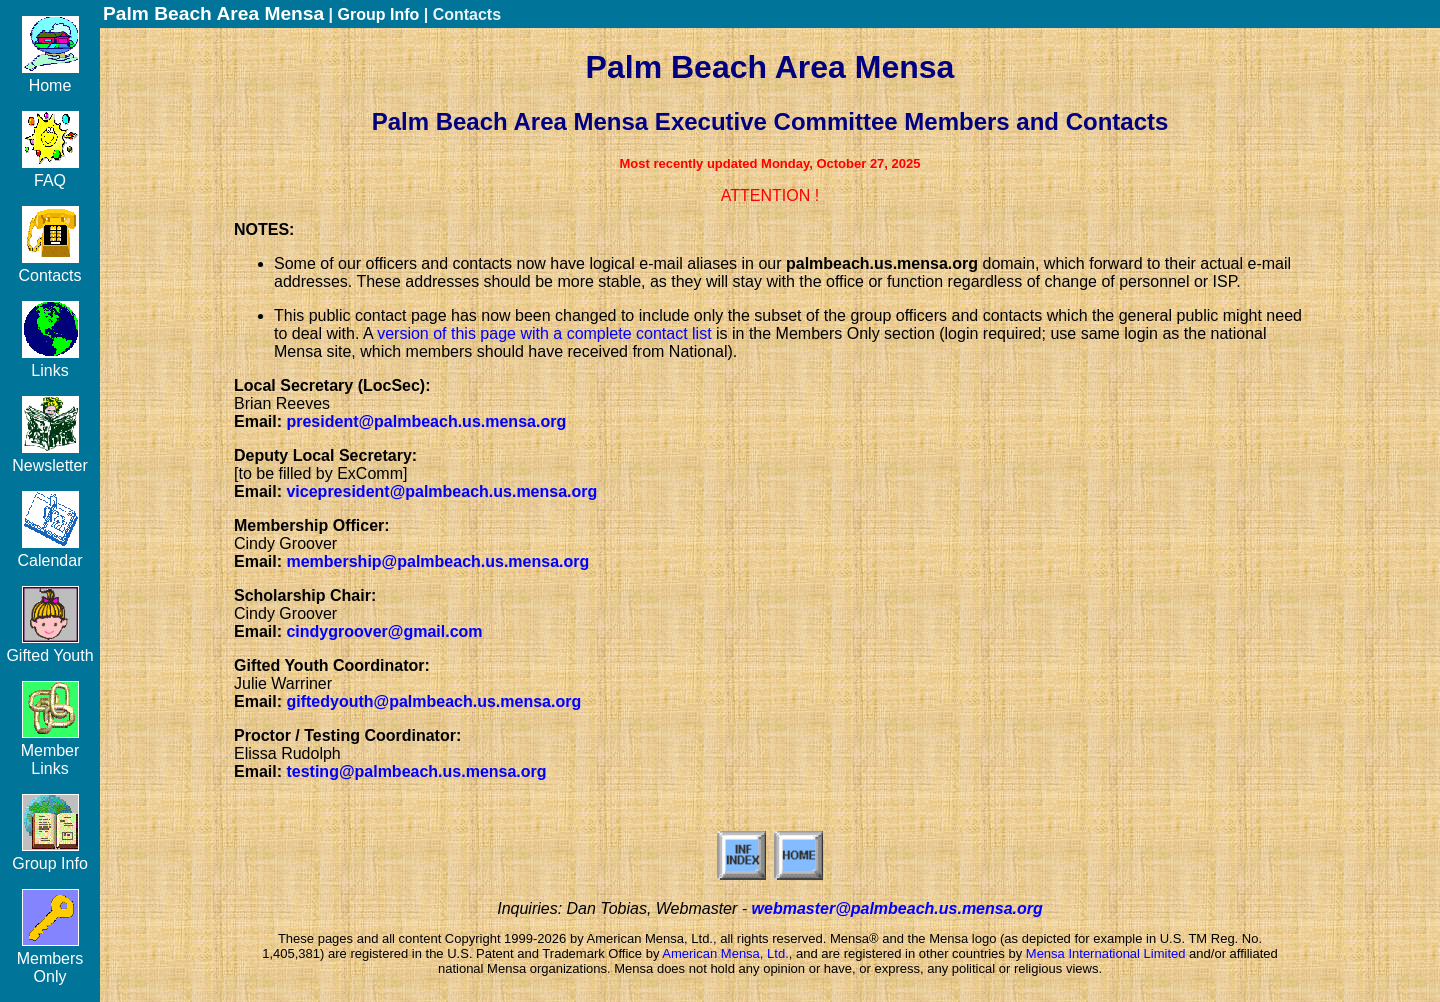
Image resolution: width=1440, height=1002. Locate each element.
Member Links (50, 750)
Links (50, 361)
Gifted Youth (49, 646)
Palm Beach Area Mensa (213, 13)
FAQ (50, 171)
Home (50, 76)
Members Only (50, 958)
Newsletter (50, 456)
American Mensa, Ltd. (725, 953)
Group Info (50, 854)
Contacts (49, 266)
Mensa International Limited (1106, 953)
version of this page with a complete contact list (544, 333)
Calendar (50, 551)
